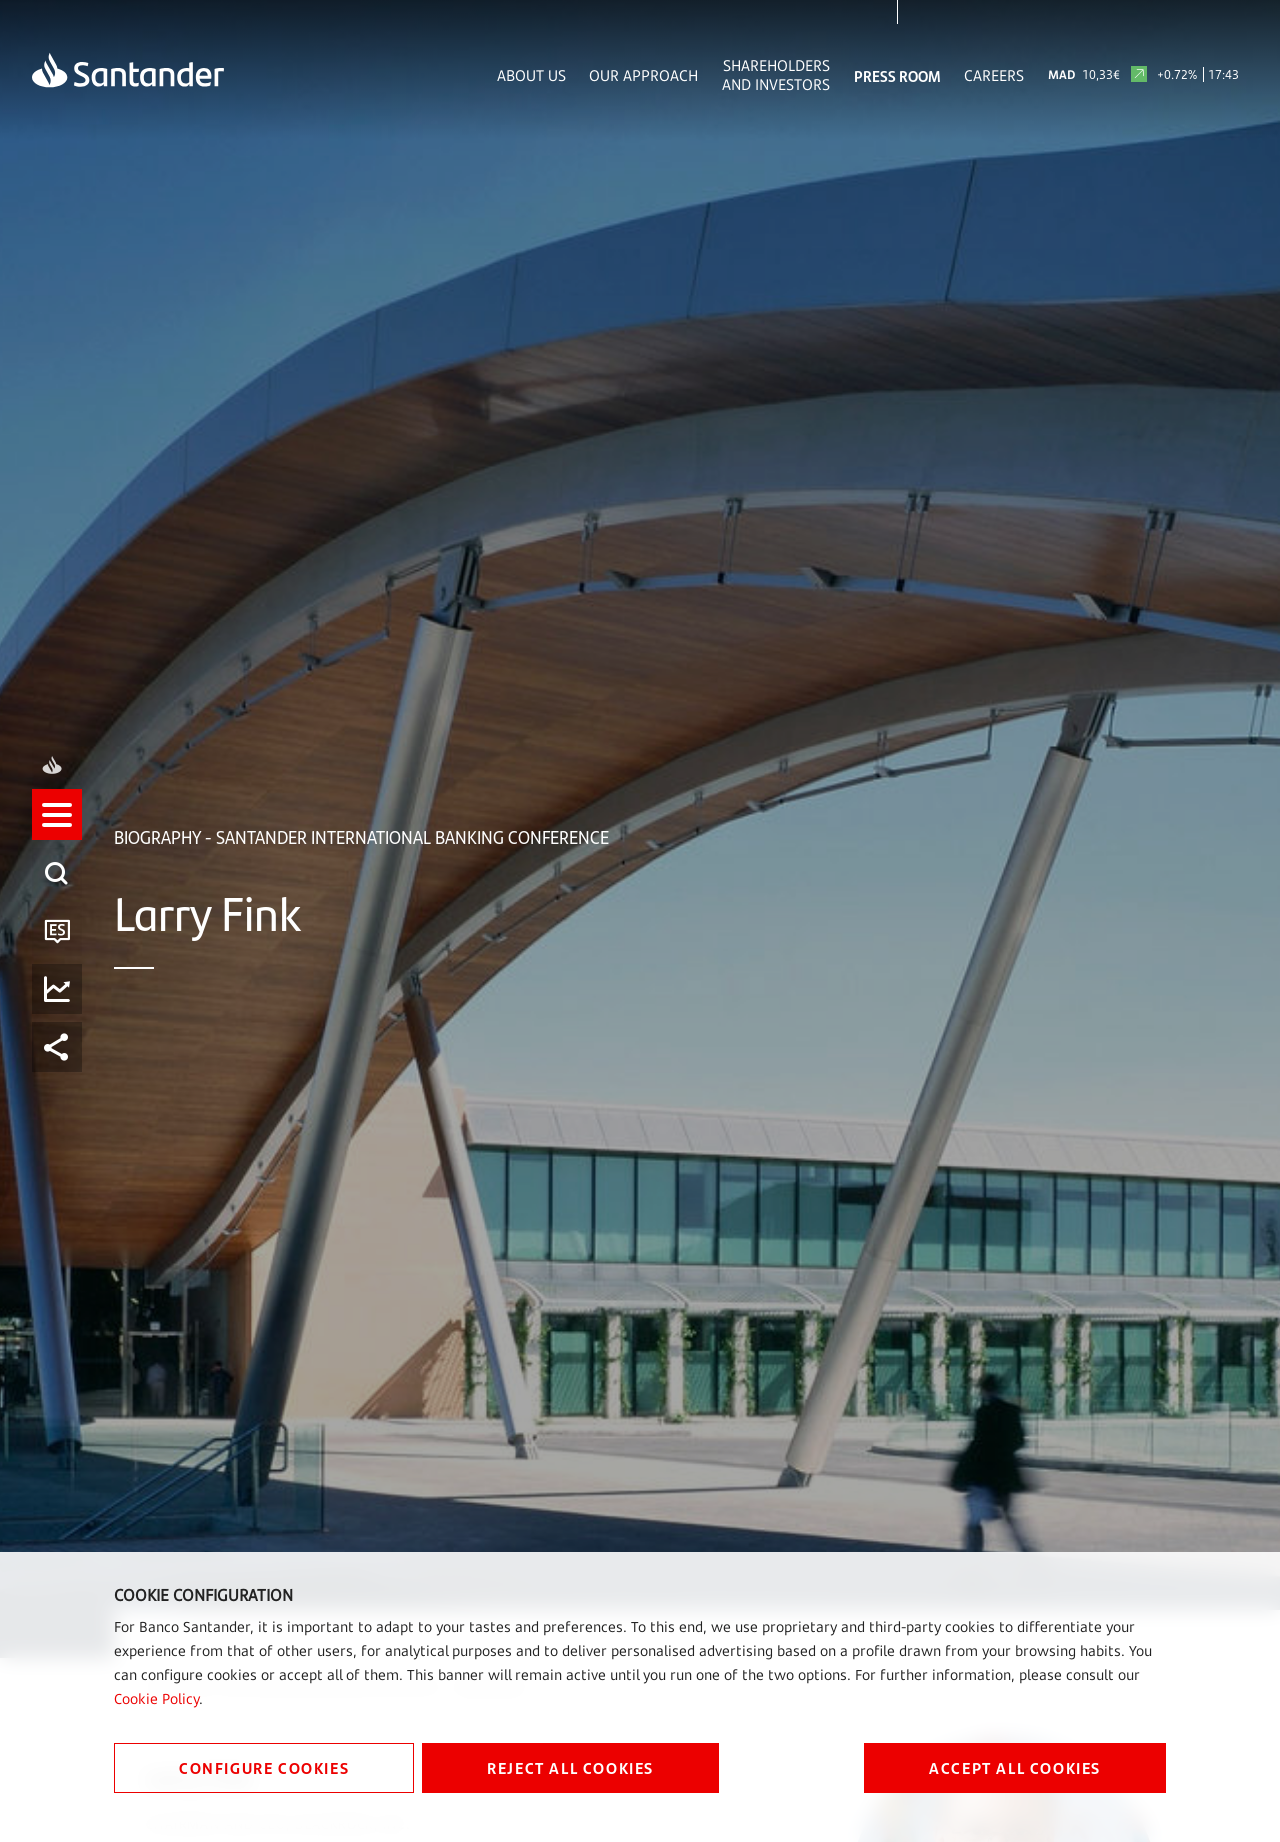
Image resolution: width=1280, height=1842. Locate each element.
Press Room (897, 75)
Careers (994, 75)
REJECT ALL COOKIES (570, 1767)
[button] (57, 833)
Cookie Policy (156, 1698)
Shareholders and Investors (776, 75)
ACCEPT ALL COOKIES (1015, 1767)
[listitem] (57, 833)
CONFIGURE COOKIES (264, 1767)
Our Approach (643, 75)
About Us (531, 75)
